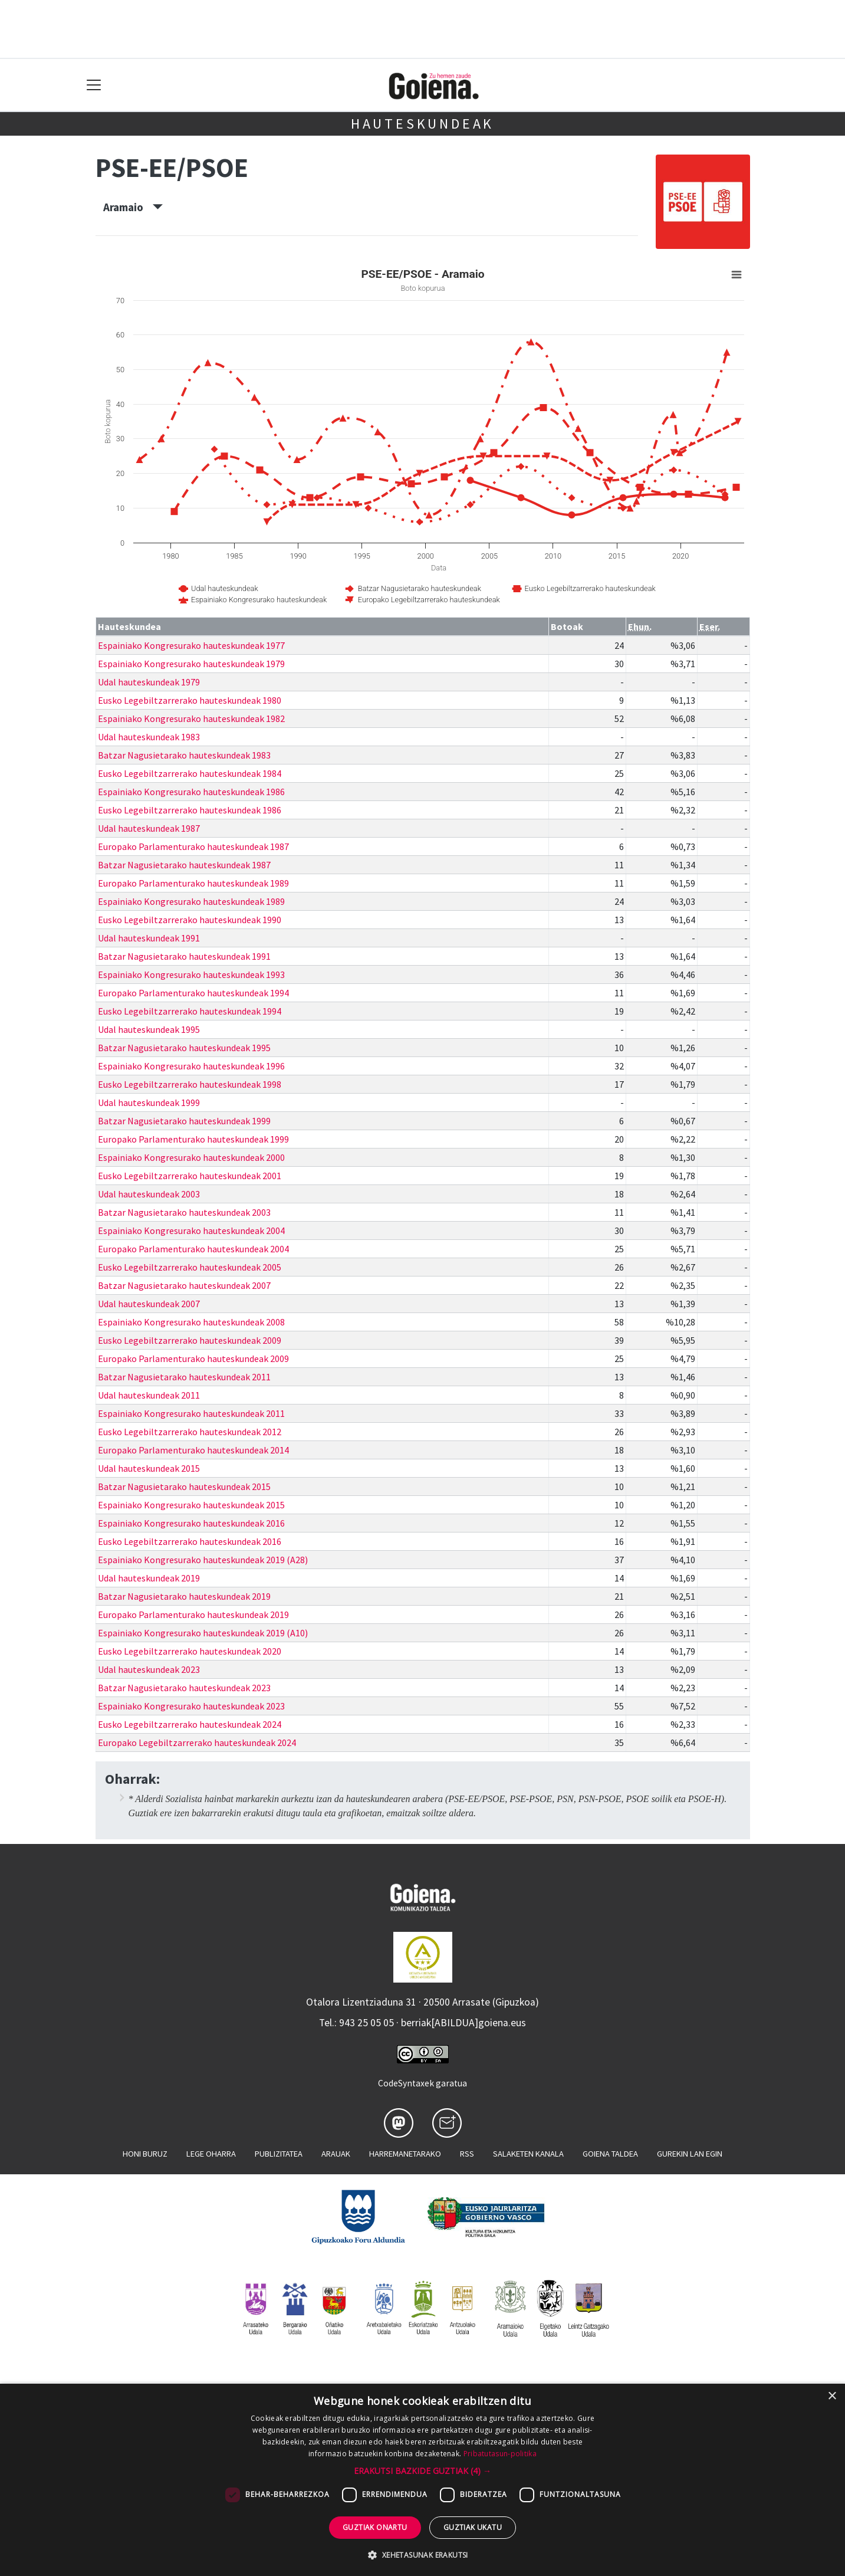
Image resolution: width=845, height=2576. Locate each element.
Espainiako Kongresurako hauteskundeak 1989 (191, 901)
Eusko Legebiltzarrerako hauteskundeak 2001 (189, 1176)
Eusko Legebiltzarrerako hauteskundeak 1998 (189, 1084)
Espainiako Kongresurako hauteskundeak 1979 (191, 664)
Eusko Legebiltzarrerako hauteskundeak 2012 (189, 1432)
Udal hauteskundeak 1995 (149, 1029)
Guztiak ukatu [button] (472, 2527)
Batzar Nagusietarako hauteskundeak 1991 (184, 956)
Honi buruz (145, 2153)
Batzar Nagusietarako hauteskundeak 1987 (184, 865)
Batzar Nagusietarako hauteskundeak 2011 (184, 1377)
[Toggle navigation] (94, 85)
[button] (422, 2471)
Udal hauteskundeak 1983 (149, 737)
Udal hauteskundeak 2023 (149, 1669)
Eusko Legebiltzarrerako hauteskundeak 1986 (189, 810)
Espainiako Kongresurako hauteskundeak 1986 (191, 792)
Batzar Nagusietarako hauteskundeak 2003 (184, 1212)
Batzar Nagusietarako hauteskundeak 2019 (184, 1596)
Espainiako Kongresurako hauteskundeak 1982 (191, 718)
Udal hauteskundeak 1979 (149, 682)
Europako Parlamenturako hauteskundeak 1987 (193, 846)
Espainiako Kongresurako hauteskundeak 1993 (191, 974)
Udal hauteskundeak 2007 (149, 1304)
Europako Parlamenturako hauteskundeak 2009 (193, 1358)
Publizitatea (279, 2153)
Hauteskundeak (422, 123)
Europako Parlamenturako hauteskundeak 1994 (193, 993)
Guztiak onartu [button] (375, 2527)
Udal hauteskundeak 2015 (149, 1468)
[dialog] (422, 2480)
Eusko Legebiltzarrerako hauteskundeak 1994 (189, 1011)
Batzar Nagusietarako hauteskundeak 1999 (184, 1121)
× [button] (831, 2396)
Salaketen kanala (528, 2153)
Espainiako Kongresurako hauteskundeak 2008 (191, 1322)
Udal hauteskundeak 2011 (149, 1395)
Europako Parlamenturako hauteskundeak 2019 (193, 1614)
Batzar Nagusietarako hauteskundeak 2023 (184, 1688)
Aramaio (133, 207)
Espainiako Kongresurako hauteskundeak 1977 (191, 645)
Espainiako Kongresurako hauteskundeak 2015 (191, 1505)
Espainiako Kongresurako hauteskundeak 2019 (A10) (203, 1633)
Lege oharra (211, 2153)
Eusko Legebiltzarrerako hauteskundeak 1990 (189, 920)
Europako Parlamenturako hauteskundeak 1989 (193, 883)
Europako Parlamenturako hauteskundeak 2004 (193, 1249)
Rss (467, 2153)
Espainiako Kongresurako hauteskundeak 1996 (191, 1066)
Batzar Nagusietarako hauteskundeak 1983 (184, 755)
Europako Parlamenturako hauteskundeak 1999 (193, 1139)
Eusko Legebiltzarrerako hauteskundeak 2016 (189, 1541)
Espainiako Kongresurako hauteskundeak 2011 (191, 1413)
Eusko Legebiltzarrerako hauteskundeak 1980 (189, 700)
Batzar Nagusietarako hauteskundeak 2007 (184, 1285)
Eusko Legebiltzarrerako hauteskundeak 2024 (189, 1724)
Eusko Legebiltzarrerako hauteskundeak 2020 (189, 1651)
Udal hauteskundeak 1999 (149, 1102)
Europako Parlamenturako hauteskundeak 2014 (193, 1450)
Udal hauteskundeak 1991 (149, 938)
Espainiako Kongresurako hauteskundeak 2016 (191, 1523)
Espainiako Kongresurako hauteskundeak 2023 (191, 1706)
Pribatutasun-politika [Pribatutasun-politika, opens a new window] (500, 2454)
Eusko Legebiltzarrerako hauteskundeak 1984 (189, 773)
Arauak (335, 2153)
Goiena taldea (610, 2153)
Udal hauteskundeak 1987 (149, 828)
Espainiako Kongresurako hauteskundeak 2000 (191, 1157)
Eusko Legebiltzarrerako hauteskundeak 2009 (189, 1340)
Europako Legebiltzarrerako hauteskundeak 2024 (197, 1742)
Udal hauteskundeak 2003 (149, 1194)
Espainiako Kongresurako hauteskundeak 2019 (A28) (203, 1560)
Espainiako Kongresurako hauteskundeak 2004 (191, 1230)
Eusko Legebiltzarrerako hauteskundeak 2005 (189, 1267)
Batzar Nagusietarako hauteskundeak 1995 (184, 1048)
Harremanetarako (405, 2153)
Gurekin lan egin (689, 2153)
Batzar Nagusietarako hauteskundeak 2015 (184, 1486)
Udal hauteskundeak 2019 (149, 1578)
